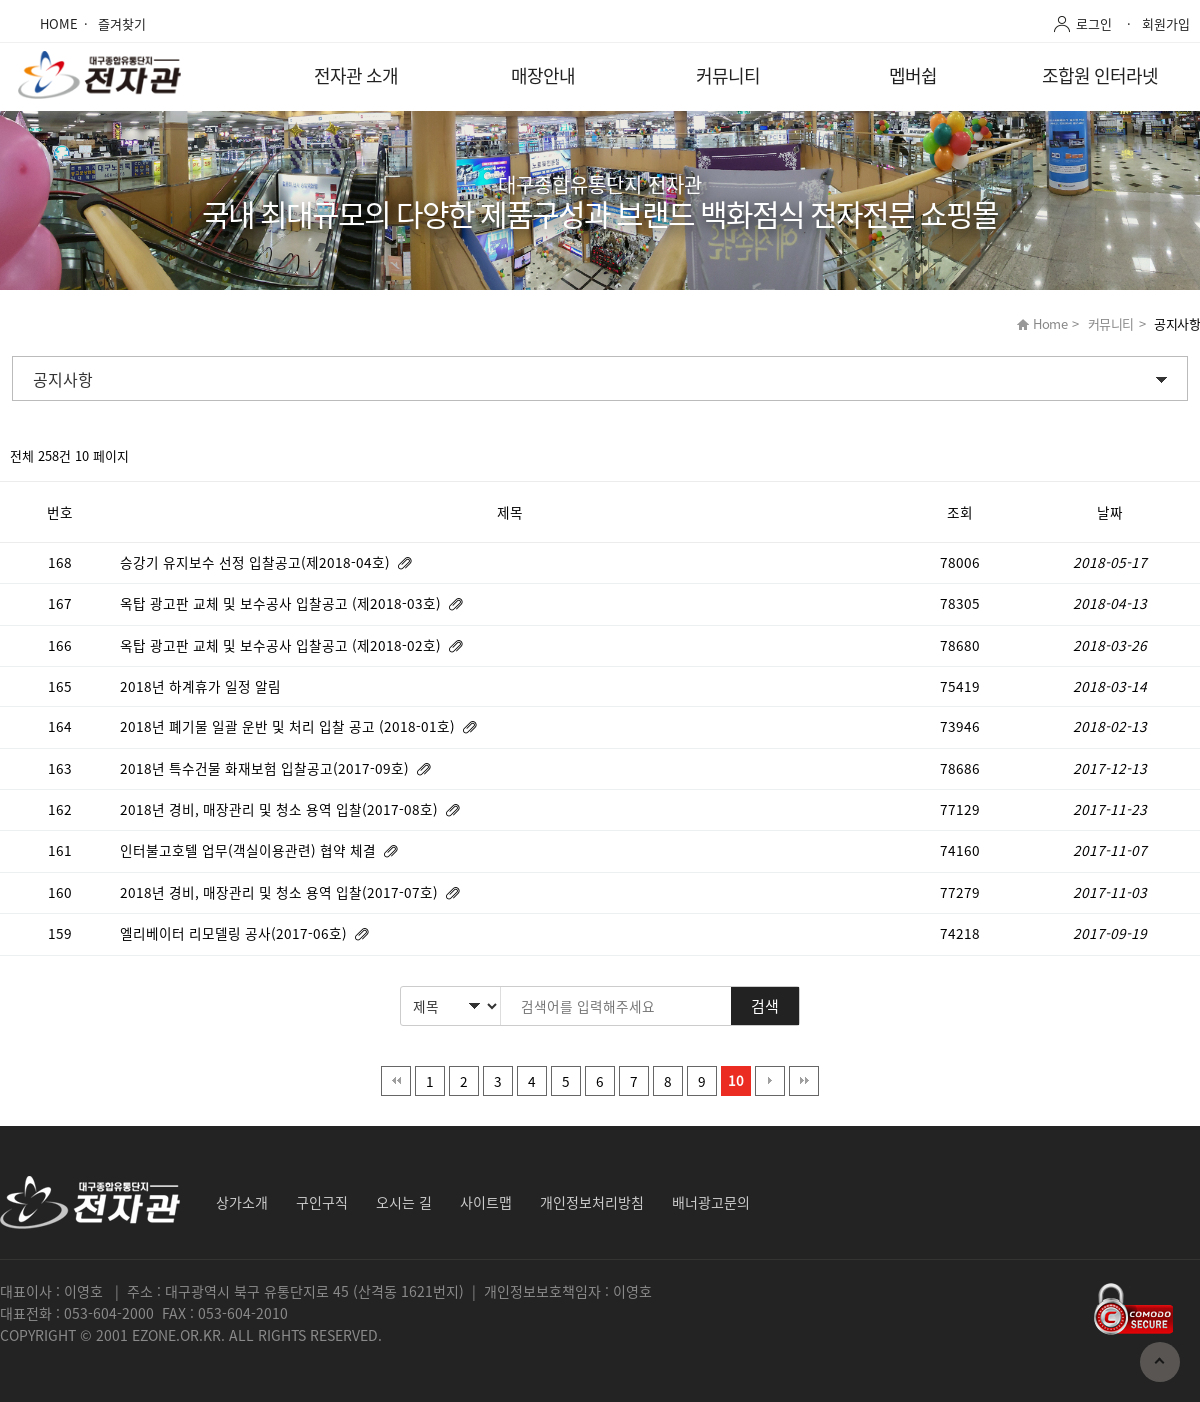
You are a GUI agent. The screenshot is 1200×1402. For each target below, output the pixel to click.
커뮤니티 (728, 75)
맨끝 (804, 1081)
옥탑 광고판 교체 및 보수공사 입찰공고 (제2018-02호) (282, 645)
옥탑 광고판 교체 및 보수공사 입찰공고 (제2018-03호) (282, 603)
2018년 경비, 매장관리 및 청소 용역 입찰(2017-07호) (281, 892)
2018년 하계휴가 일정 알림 (202, 686)
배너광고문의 (711, 1202)
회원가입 (1166, 23)
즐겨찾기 (122, 23)
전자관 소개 (356, 75)
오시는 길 (404, 1202)
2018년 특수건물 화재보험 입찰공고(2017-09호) (266, 768)
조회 (960, 512)
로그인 (1094, 23)
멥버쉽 (913, 75)
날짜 (1110, 512)
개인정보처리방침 (592, 1202)
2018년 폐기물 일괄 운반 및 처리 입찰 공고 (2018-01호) (289, 726)
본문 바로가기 (0, 0)
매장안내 (543, 75)
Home (1050, 323)
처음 (396, 1081)
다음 (770, 1081)
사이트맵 (486, 1202)
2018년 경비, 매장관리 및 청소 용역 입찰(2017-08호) (281, 809)
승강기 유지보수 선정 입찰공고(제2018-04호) (257, 562)
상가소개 (242, 1202)
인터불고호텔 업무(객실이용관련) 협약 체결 (250, 850)
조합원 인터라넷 (1100, 75)
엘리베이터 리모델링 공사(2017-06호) (235, 933)
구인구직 (322, 1202)
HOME (59, 23)
